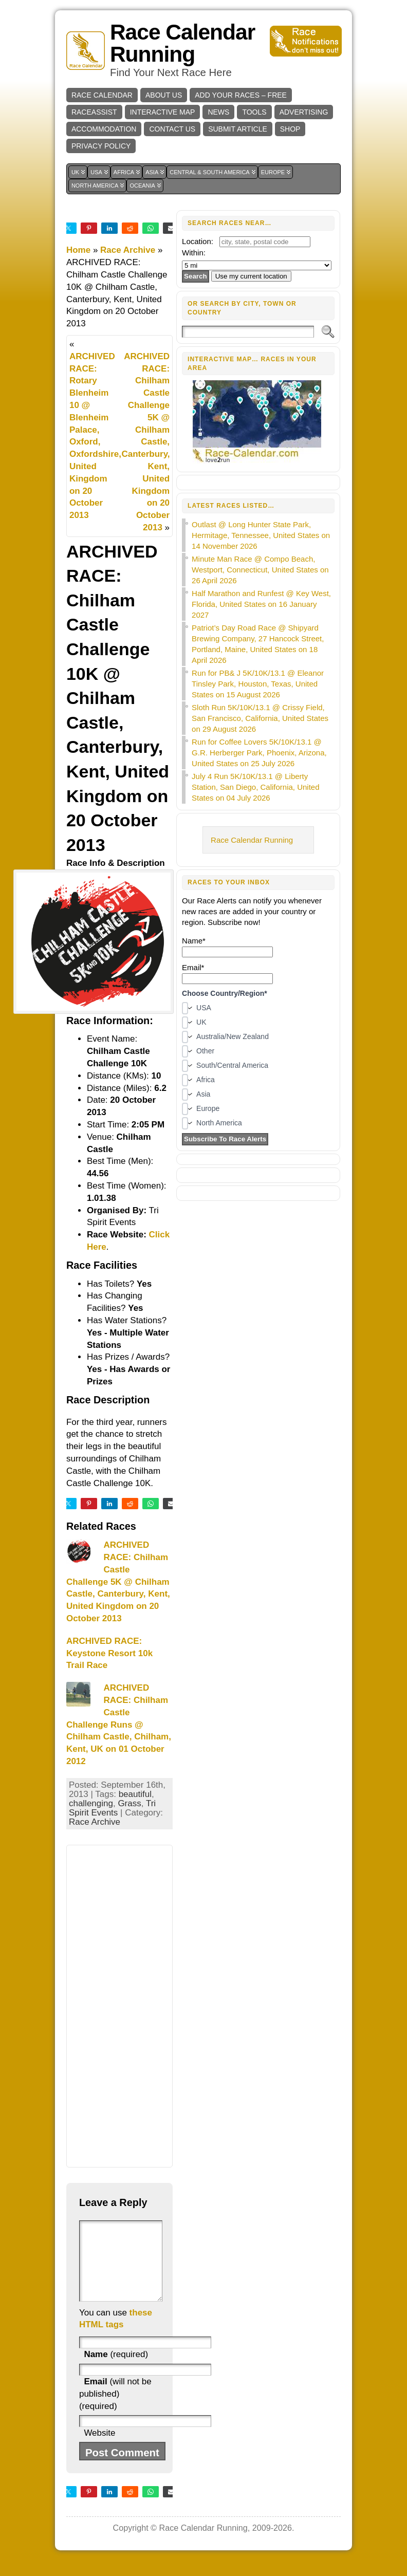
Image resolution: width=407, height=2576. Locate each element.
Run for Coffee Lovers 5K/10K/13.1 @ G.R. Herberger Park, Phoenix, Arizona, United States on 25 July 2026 (259, 752)
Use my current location (251, 276)
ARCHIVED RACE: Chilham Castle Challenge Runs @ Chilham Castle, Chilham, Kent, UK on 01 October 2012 (118, 1724)
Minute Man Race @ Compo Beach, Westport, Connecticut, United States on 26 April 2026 (260, 569)
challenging (91, 1803)
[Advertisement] (119, 2006)
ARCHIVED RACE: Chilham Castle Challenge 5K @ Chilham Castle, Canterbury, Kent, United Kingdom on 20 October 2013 (145, 441)
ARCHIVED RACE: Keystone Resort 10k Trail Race (109, 1653)
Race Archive (127, 250)
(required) (116, 2370)
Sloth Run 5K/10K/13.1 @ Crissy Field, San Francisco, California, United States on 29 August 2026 (260, 718)
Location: (197, 241)
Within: (194, 252)
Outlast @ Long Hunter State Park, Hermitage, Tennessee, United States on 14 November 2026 (261, 535)
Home (78, 250)
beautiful (135, 1794)
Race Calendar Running (182, 43)
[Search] (248, 332)
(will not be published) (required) (115, 2409)
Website (99, 2448)
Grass (129, 1803)
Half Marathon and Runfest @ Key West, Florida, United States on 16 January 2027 (261, 604)
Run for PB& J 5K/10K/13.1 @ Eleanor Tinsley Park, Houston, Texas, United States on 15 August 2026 (258, 684)
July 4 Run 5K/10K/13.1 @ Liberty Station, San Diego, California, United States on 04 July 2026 (255, 787)
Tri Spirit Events (112, 1808)
